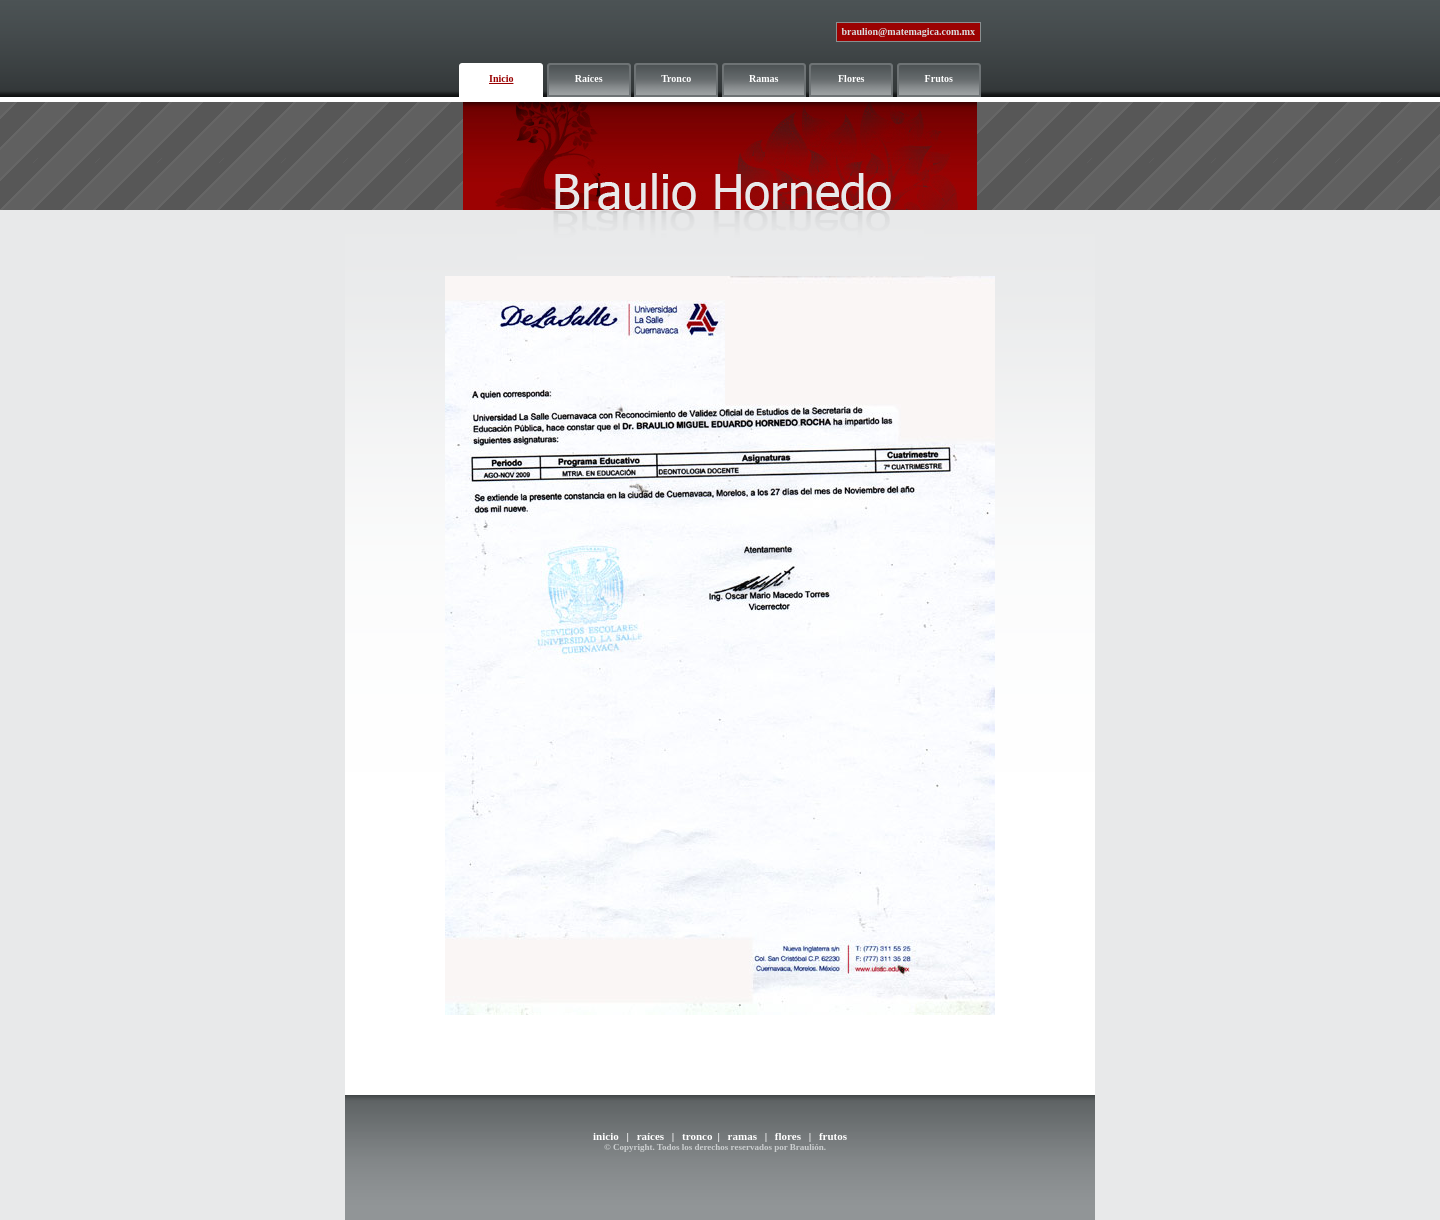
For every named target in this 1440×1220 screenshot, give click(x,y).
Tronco (676, 78)
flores (786, 1136)
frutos (833, 1136)
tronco (697, 1136)
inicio (606, 1136)
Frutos (939, 78)
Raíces (589, 78)
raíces (650, 1136)
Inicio (501, 78)
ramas (742, 1136)
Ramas (763, 78)
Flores (851, 78)
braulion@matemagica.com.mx (908, 31)
